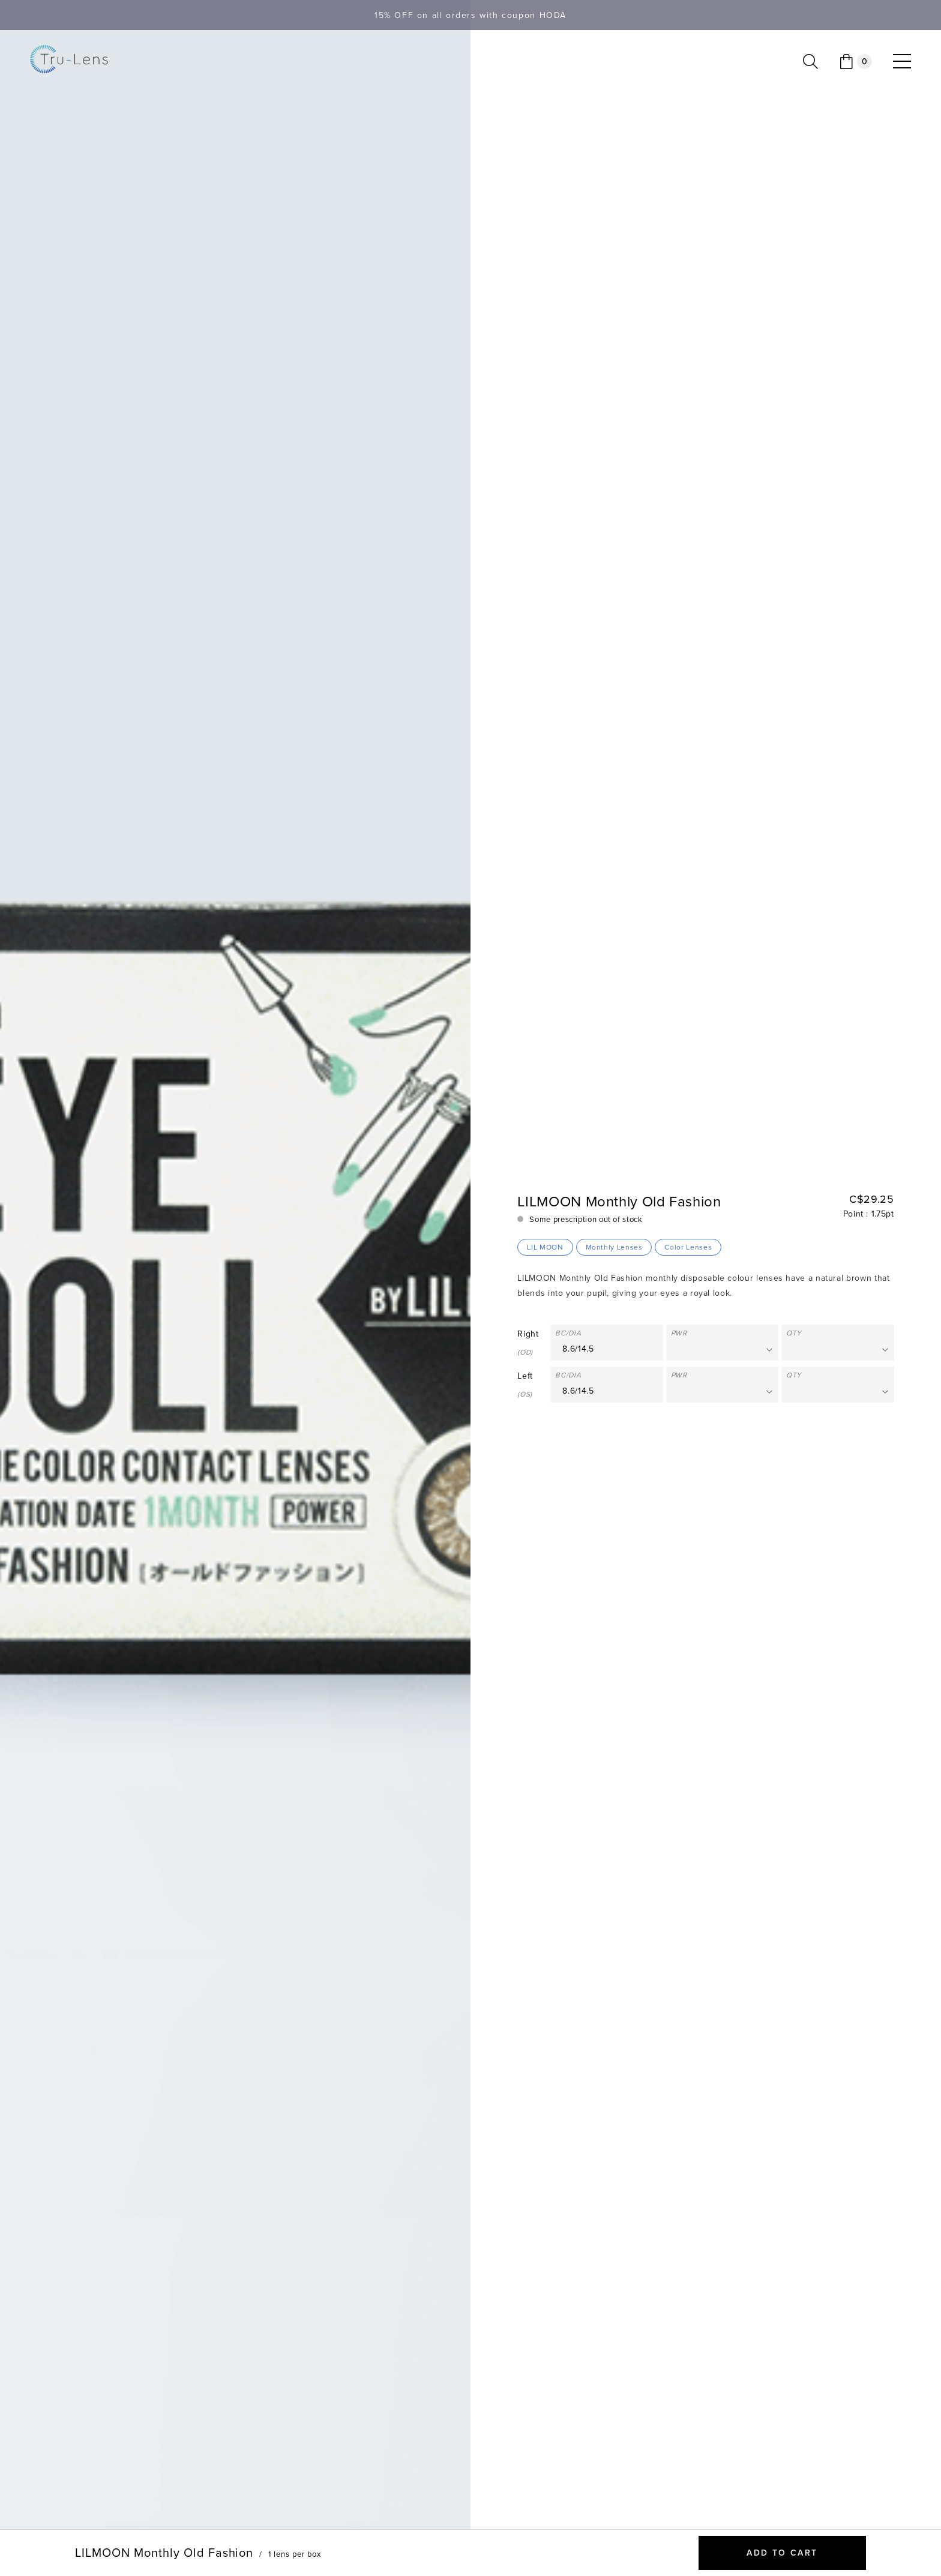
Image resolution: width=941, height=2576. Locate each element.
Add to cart (782, 2553)
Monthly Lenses (614, 1247)
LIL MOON (545, 1247)
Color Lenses (688, 1247)
